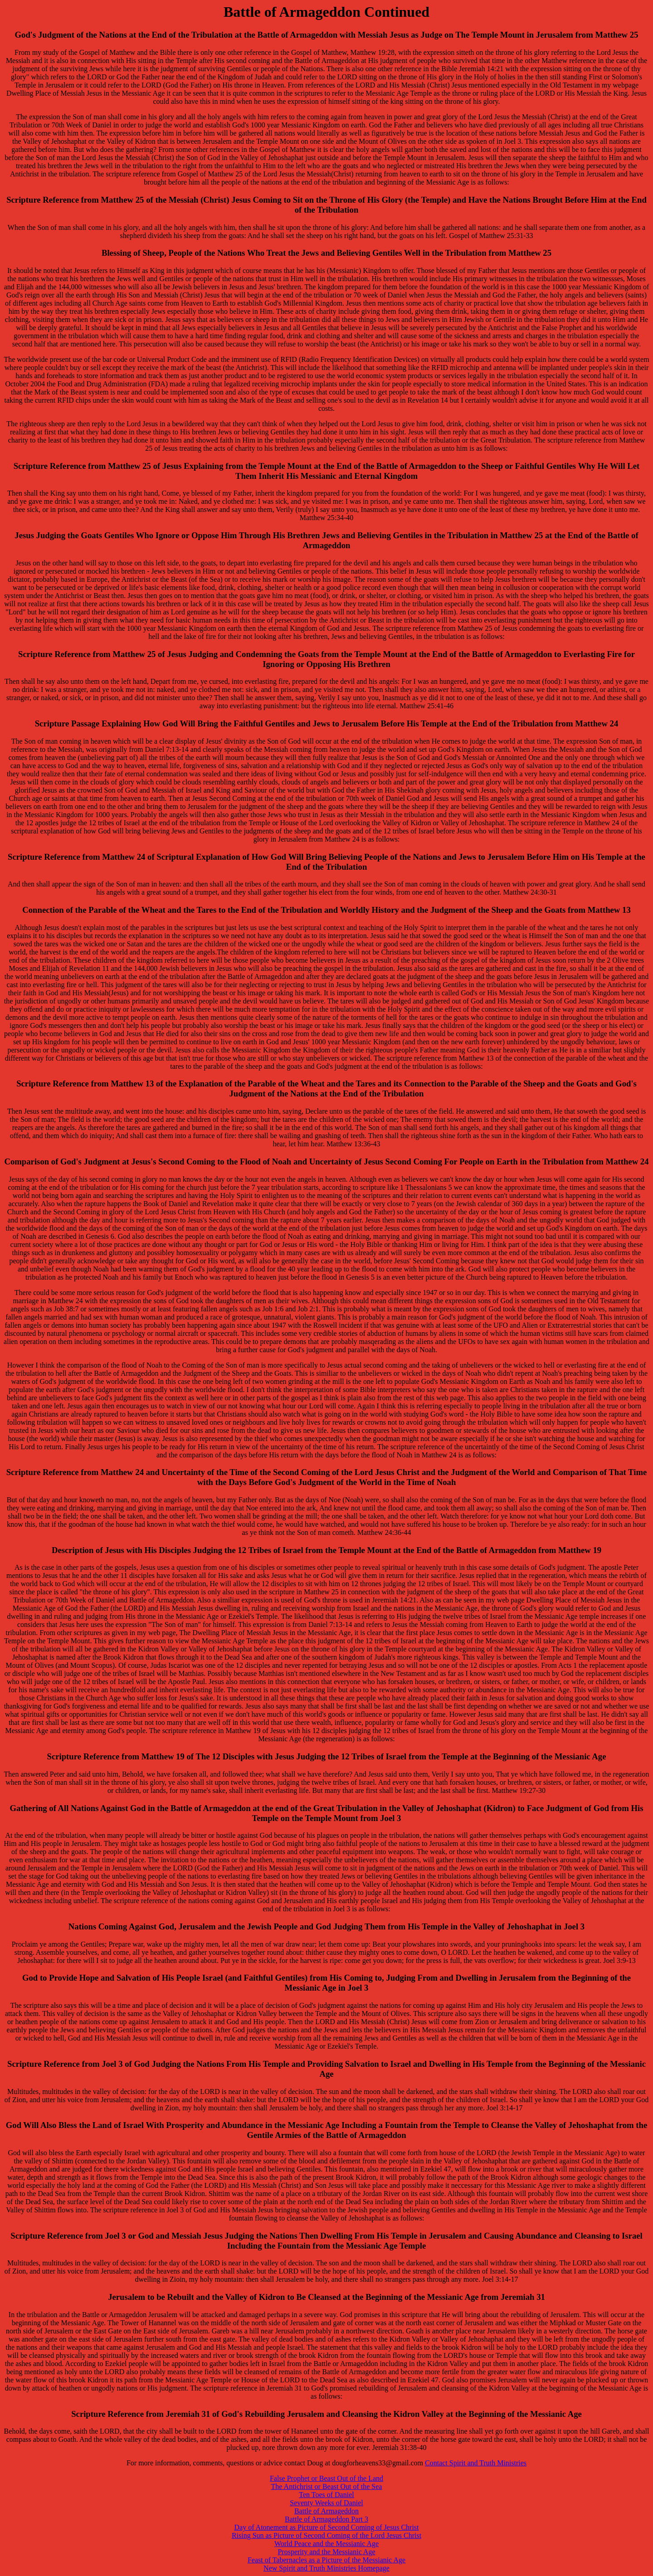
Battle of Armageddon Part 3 (326, 2519)
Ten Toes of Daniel (326, 2494)
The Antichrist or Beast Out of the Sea (326, 2486)
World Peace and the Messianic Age (326, 2543)
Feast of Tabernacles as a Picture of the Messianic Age (326, 2560)
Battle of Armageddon (326, 2511)
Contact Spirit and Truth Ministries (475, 2463)
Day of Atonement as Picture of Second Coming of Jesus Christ (326, 2527)
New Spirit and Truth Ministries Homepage (326, 2568)
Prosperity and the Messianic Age (326, 2552)
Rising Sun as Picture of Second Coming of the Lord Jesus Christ (326, 2535)
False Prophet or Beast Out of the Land (326, 2478)
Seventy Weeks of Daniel (326, 2503)
